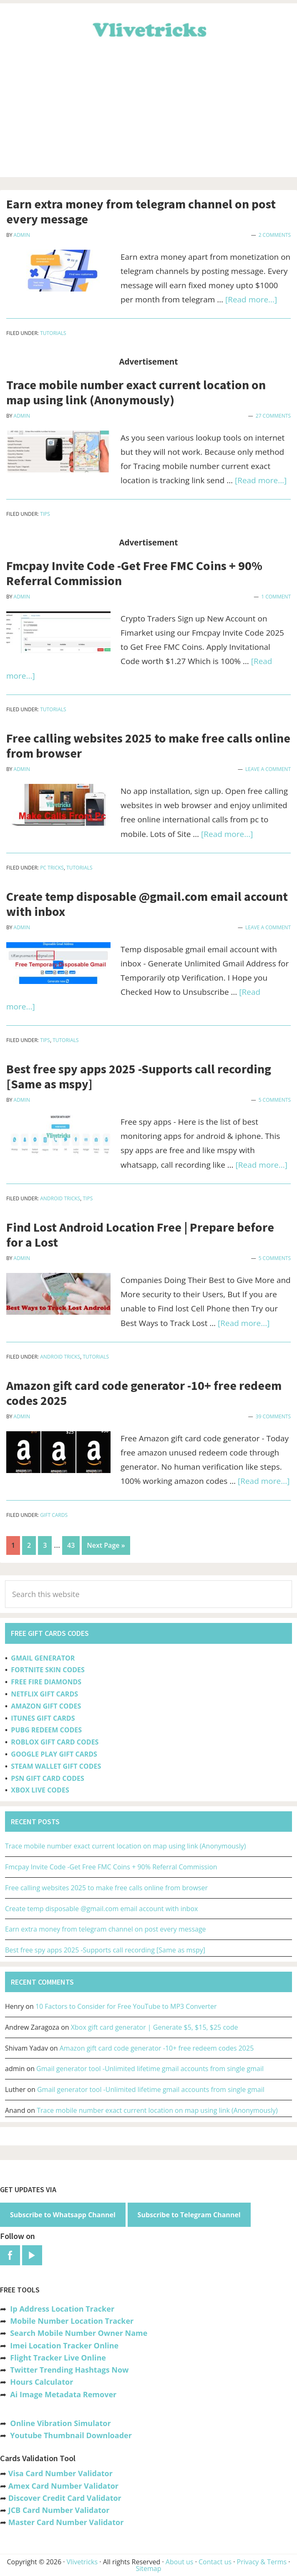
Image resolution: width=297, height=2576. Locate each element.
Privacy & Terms (262, 2561)
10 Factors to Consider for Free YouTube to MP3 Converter (126, 2006)
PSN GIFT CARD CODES (47, 1778)
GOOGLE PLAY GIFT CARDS (54, 1754)
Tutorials (53, 333)
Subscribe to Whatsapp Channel (63, 2214)
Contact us (215, 2561)
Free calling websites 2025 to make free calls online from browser (148, 745)
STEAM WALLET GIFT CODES (56, 1766)
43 (73, 1544)
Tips (45, 513)
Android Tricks (60, 1198)
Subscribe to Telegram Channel (189, 2214)
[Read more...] (251, 299)
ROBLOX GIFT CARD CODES (54, 1742)
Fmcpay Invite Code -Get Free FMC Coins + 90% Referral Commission (134, 573)
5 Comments (275, 1099)
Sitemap (148, 2568)
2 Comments (275, 234)
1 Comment (276, 596)
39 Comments (273, 1416)
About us (180, 2561)
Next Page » (105, 1547)
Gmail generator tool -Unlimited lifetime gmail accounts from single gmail (150, 2068)
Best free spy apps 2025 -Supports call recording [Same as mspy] (138, 1076)
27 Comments (273, 415)
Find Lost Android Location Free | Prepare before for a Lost (140, 1234)
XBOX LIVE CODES (40, 1790)
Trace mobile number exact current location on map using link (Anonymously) (136, 392)
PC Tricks (52, 867)
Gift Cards (54, 1515)
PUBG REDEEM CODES (46, 1729)
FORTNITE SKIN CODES (47, 1669)
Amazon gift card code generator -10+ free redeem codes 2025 (144, 1392)
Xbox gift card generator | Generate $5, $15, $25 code (154, 2027)
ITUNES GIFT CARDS (43, 1718)
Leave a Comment (268, 769)
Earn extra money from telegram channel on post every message (141, 211)
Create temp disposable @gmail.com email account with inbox (147, 903)
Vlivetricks (148, 28)
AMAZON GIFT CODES (46, 1706)
